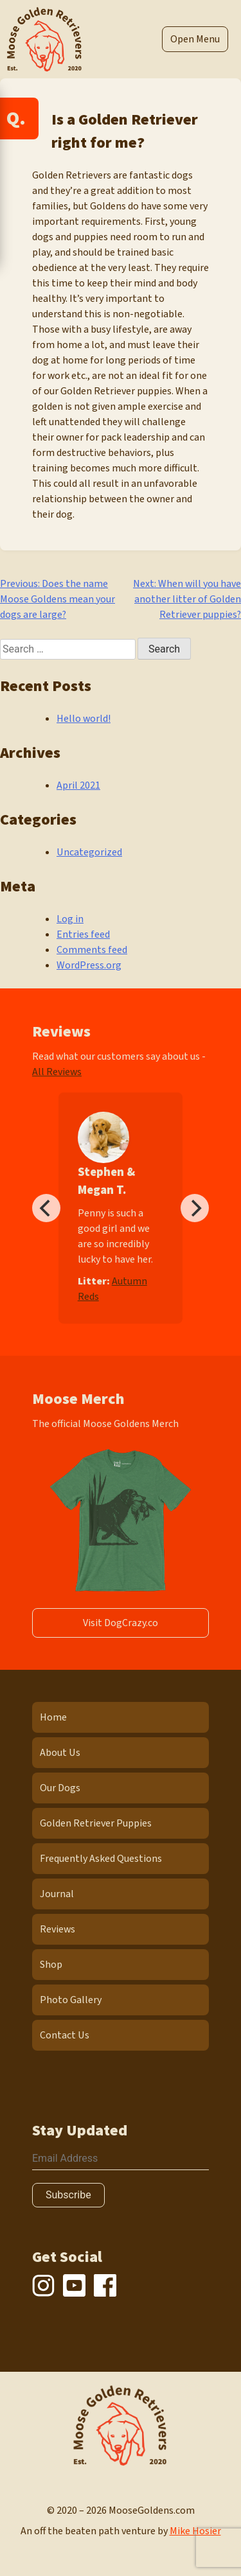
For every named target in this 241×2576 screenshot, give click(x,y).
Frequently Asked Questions (101, 1859)
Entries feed (83, 934)
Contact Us (64, 2035)
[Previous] (46, 1208)
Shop (51, 1965)
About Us (60, 1753)
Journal (57, 1894)
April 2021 (78, 785)
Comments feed (92, 950)
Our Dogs (60, 1788)
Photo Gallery (71, 2000)
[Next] (195, 1208)
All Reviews (57, 1072)
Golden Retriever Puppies (96, 1823)
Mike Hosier (195, 2531)
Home (53, 1717)
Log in (70, 919)
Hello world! (84, 719)
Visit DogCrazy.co (120, 1623)
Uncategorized (89, 852)
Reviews (57, 1929)
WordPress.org (89, 965)
